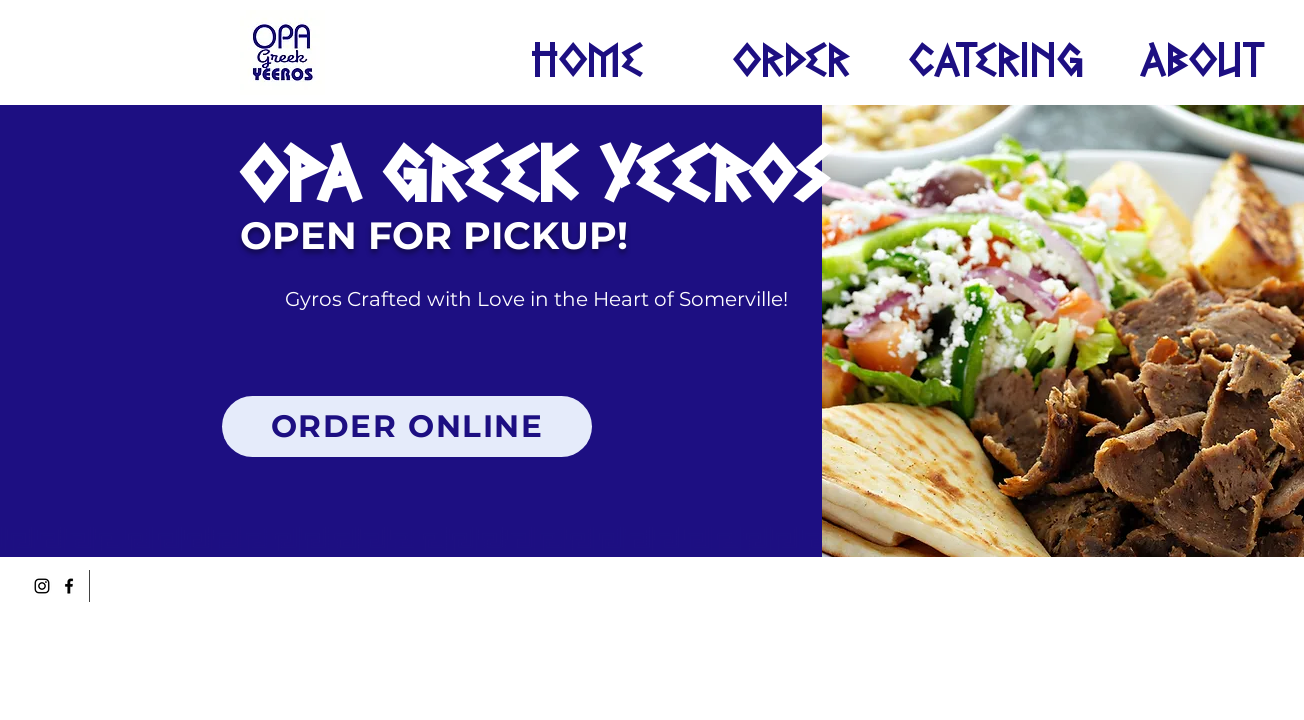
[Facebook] (69, 586)
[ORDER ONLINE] (407, 426)
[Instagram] (42, 586)
